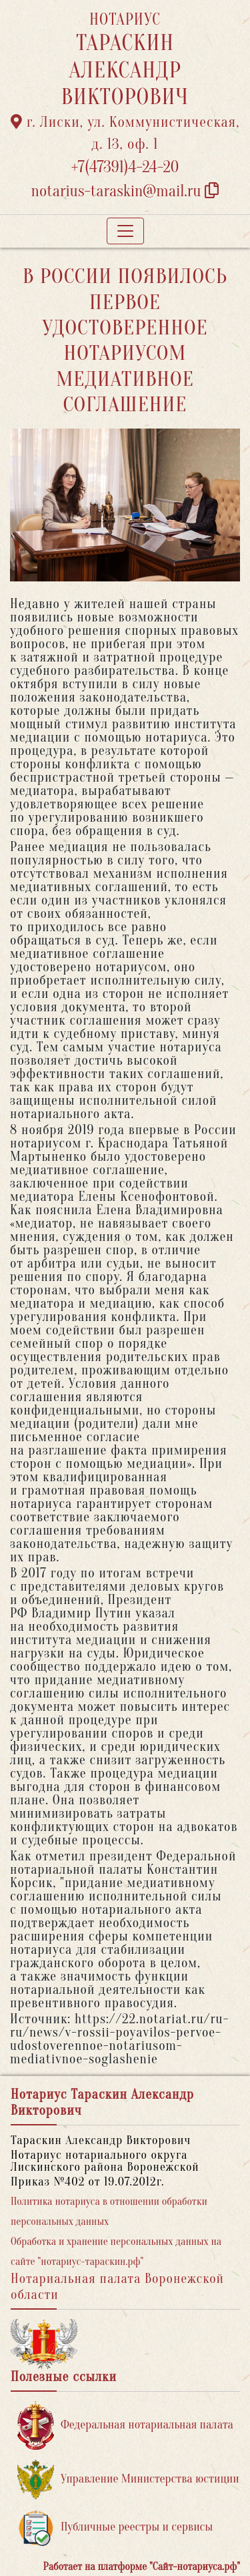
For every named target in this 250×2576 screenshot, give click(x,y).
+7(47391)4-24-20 (125, 167)
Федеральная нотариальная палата (125, 2425)
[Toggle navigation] (125, 231)
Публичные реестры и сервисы (115, 2527)
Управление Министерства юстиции (128, 2479)
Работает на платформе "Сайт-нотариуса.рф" (141, 2567)
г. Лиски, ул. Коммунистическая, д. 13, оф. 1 (125, 133)
